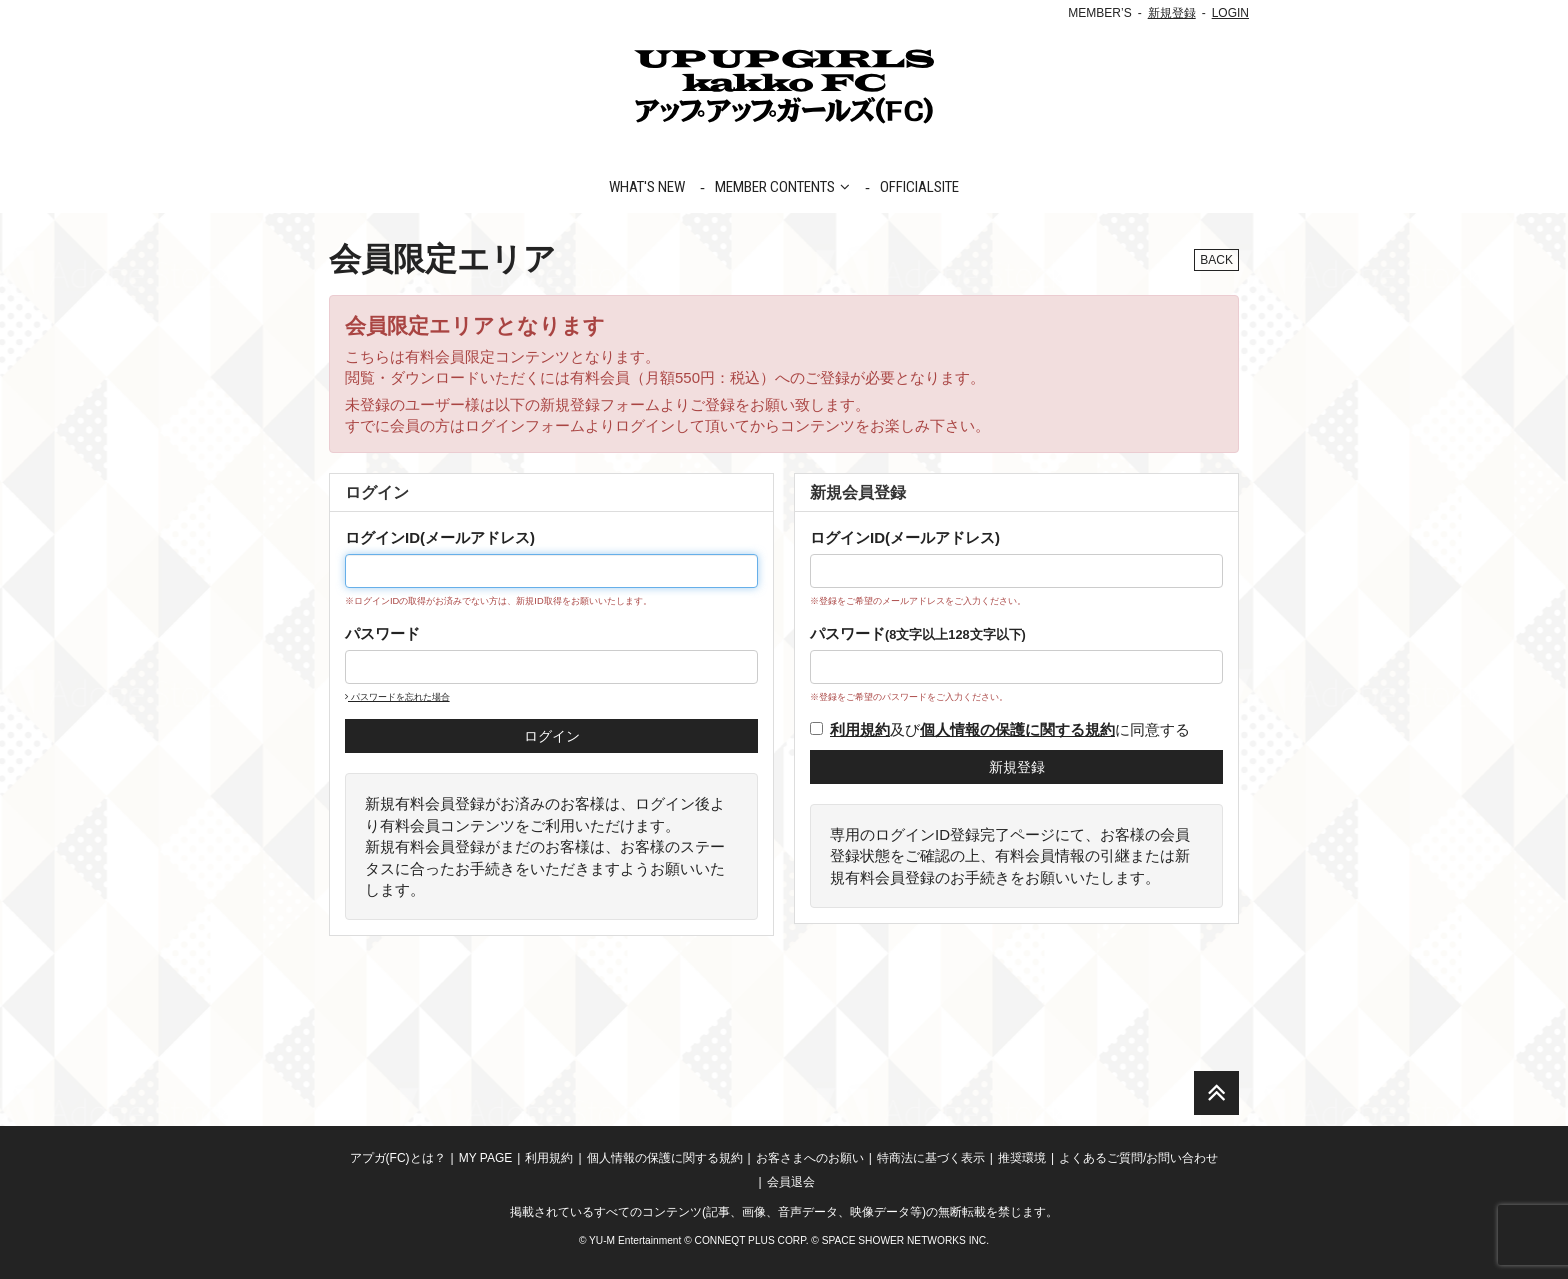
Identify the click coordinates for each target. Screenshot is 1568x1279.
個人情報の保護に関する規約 (665, 1158)
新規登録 (1172, 13)
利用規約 (549, 1158)
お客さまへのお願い (810, 1158)
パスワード (382, 633)
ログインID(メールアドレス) (440, 537)
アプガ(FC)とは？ (398, 1158)
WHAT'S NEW (647, 187)
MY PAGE (486, 1158)
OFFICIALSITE (919, 187)
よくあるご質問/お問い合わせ (1138, 1158)
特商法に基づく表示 (931, 1158)
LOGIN (1230, 13)
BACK (1216, 260)
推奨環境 (1022, 1158)
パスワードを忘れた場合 (397, 697)
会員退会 (791, 1182)
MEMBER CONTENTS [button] (782, 187)
